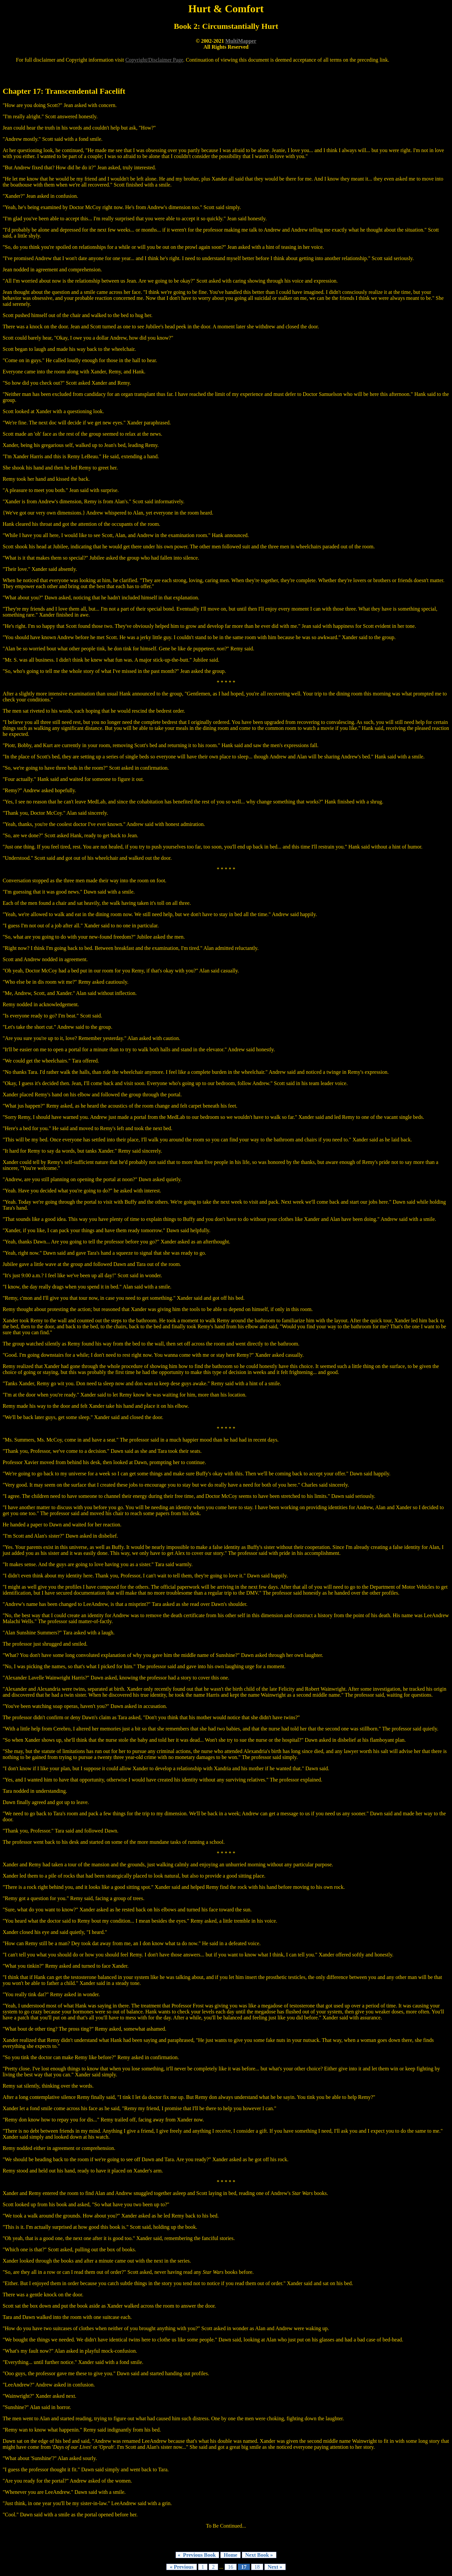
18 (257, 2567)
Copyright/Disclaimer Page (154, 60)
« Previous (181, 2567)
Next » (275, 2567)
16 (231, 2567)
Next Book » (259, 2555)
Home (230, 2555)
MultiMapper (240, 41)
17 (244, 2567)
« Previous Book (197, 2555)
